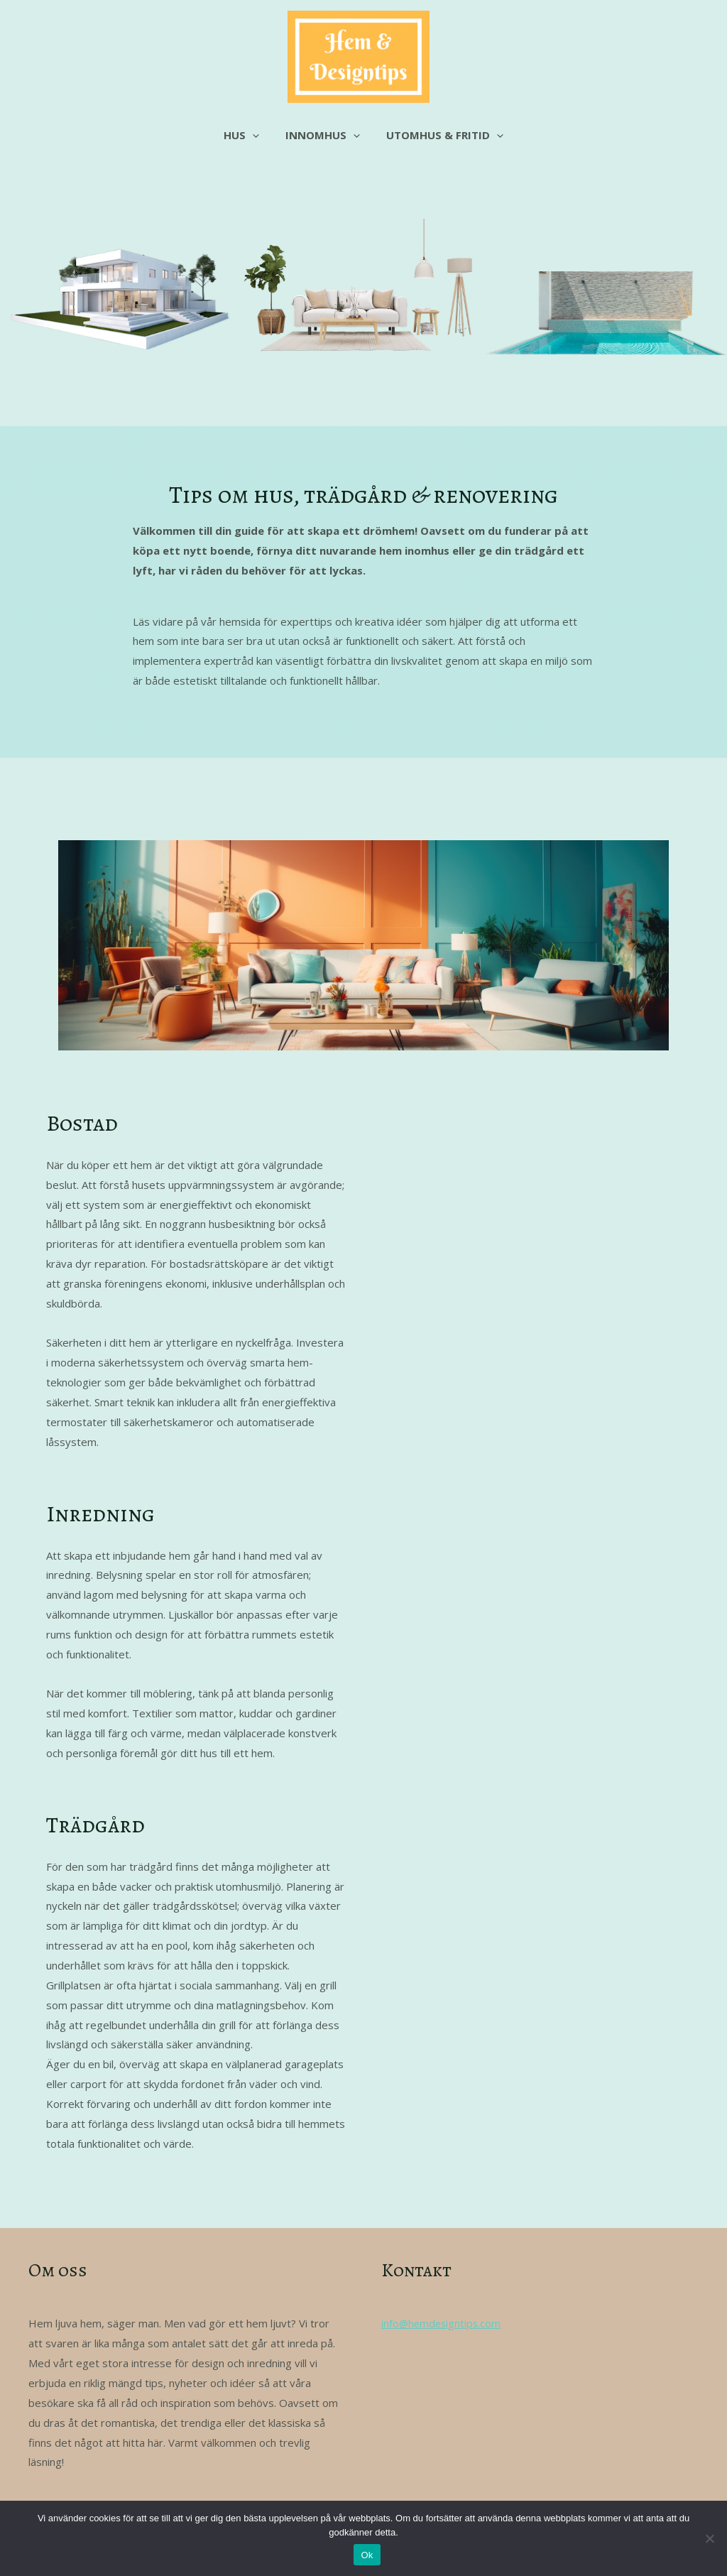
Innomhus (322, 135)
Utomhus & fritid (439, 135)
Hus (246, 135)
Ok (367, 2555)
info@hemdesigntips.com (442, 2323)
